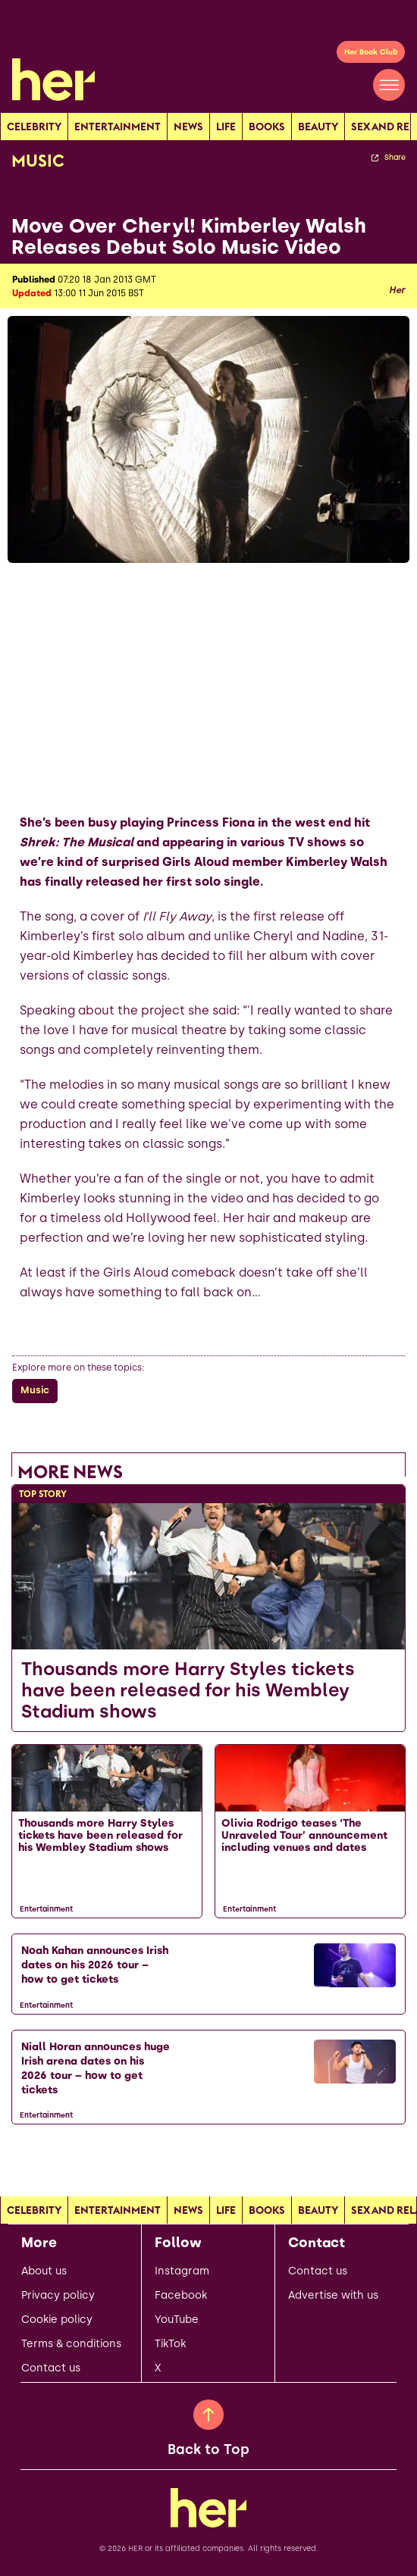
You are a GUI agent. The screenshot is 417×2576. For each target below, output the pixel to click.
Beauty (318, 126)
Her (397, 290)
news (188, 126)
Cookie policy (56, 2320)
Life (226, 126)
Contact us (50, 2368)
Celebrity (34, 126)
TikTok (170, 2344)
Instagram (182, 2271)
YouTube (177, 2320)
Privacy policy (58, 2296)
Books (267, 126)
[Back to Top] (208, 2414)
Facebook (181, 2296)
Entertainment (117, 126)
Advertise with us (333, 2296)
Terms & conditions (71, 2344)
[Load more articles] (208, 2158)
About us (44, 2271)
